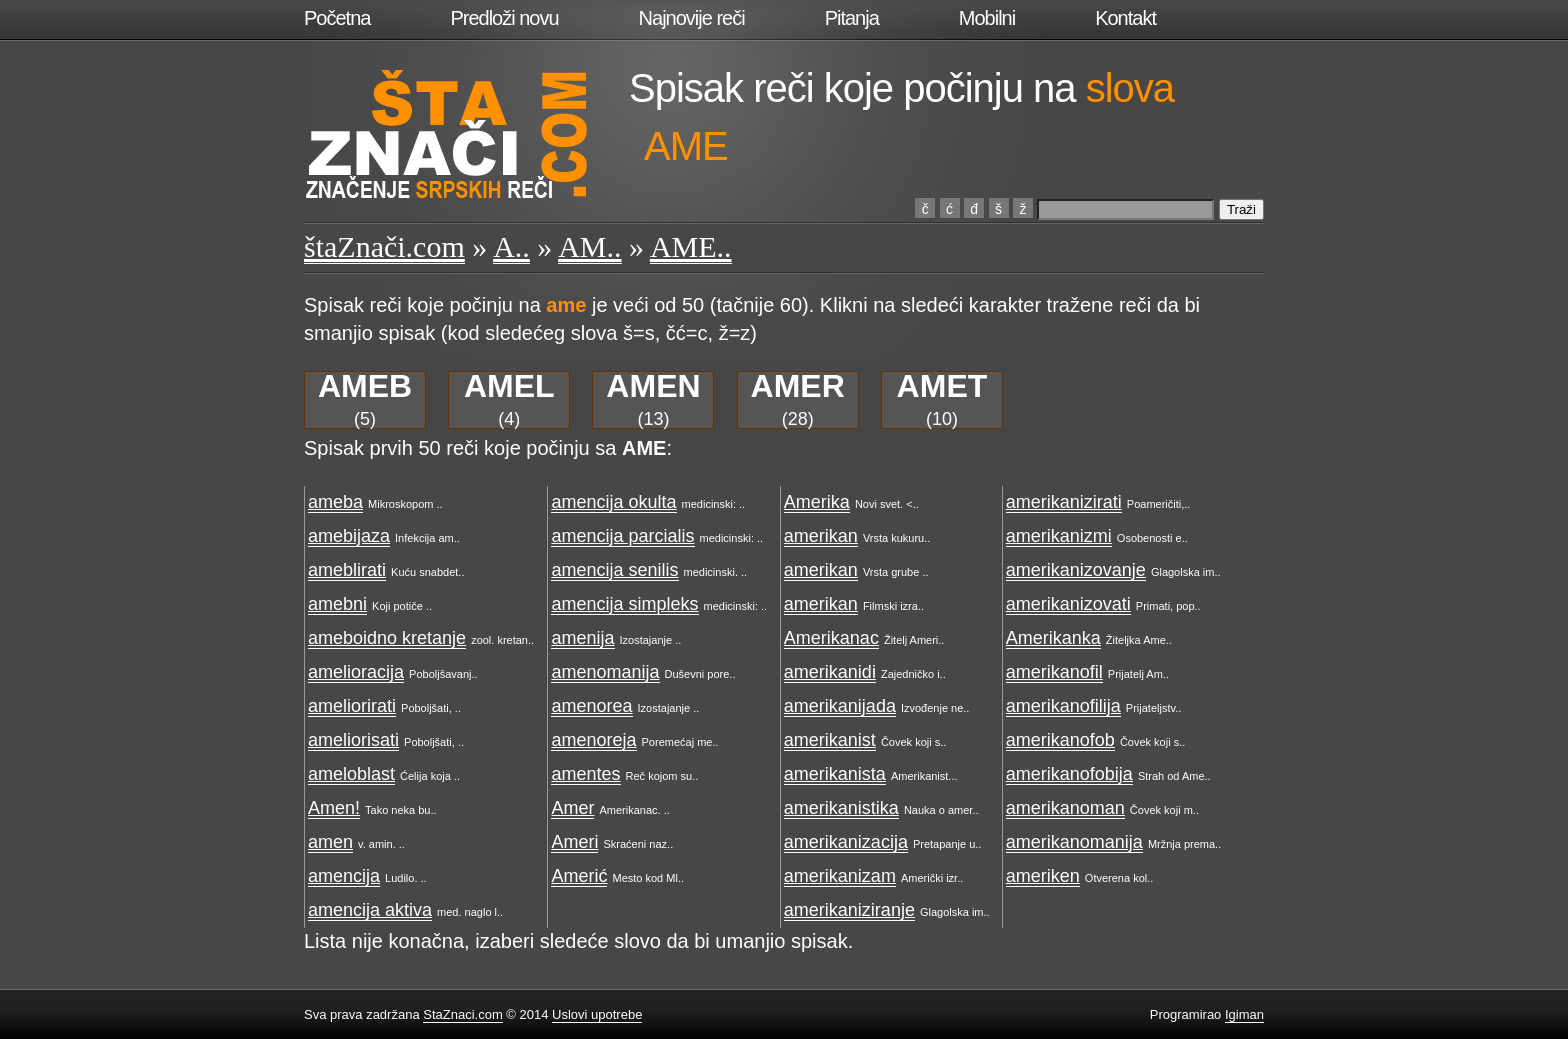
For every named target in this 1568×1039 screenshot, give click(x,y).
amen (330, 842)
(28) (798, 400)
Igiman (1244, 1014)
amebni (337, 604)
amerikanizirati (1064, 502)
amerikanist (830, 740)
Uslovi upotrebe (597, 1014)
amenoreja (593, 740)
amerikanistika (841, 808)
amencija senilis (614, 570)
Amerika (817, 502)
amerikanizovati (1068, 604)
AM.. (589, 246)
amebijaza (349, 536)
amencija (344, 876)
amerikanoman (1065, 808)
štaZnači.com (384, 246)
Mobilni (987, 18)
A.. (511, 246)
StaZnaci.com (462, 1014)
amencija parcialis (622, 536)
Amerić (579, 876)
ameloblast (351, 774)
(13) (653, 400)
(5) (365, 400)
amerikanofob (1060, 740)
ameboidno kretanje (387, 638)
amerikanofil (1054, 672)
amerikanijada (840, 706)
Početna (337, 18)
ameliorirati (352, 706)
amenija (582, 638)
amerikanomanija (1074, 842)
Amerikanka (1053, 638)
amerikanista (835, 774)
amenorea (591, 706)
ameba (335, 502)
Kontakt (1125, 18)
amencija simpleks (624, 604)
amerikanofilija (1063, 706)
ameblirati (347, 570)
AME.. (691, 246)
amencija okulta (613, 502)
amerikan (821, 536)
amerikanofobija (1069, 774)
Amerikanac (831, 638)
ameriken (1043, 876)
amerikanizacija (846, 842)
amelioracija (356, 672)
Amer (572, 808)
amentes (585, 774)
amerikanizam (840, 876)
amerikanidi (830, 672)
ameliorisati (353, 740)
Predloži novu (504, 18)
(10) (942, 400)
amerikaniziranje (849, 910)
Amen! (334, 808)
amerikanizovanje (1076, 570)
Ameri (574, 842)
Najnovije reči (692, 18)
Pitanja (852, 18)
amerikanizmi (1059, 536)
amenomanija (605, 672)
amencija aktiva (370, 910)
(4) (509, 400)
